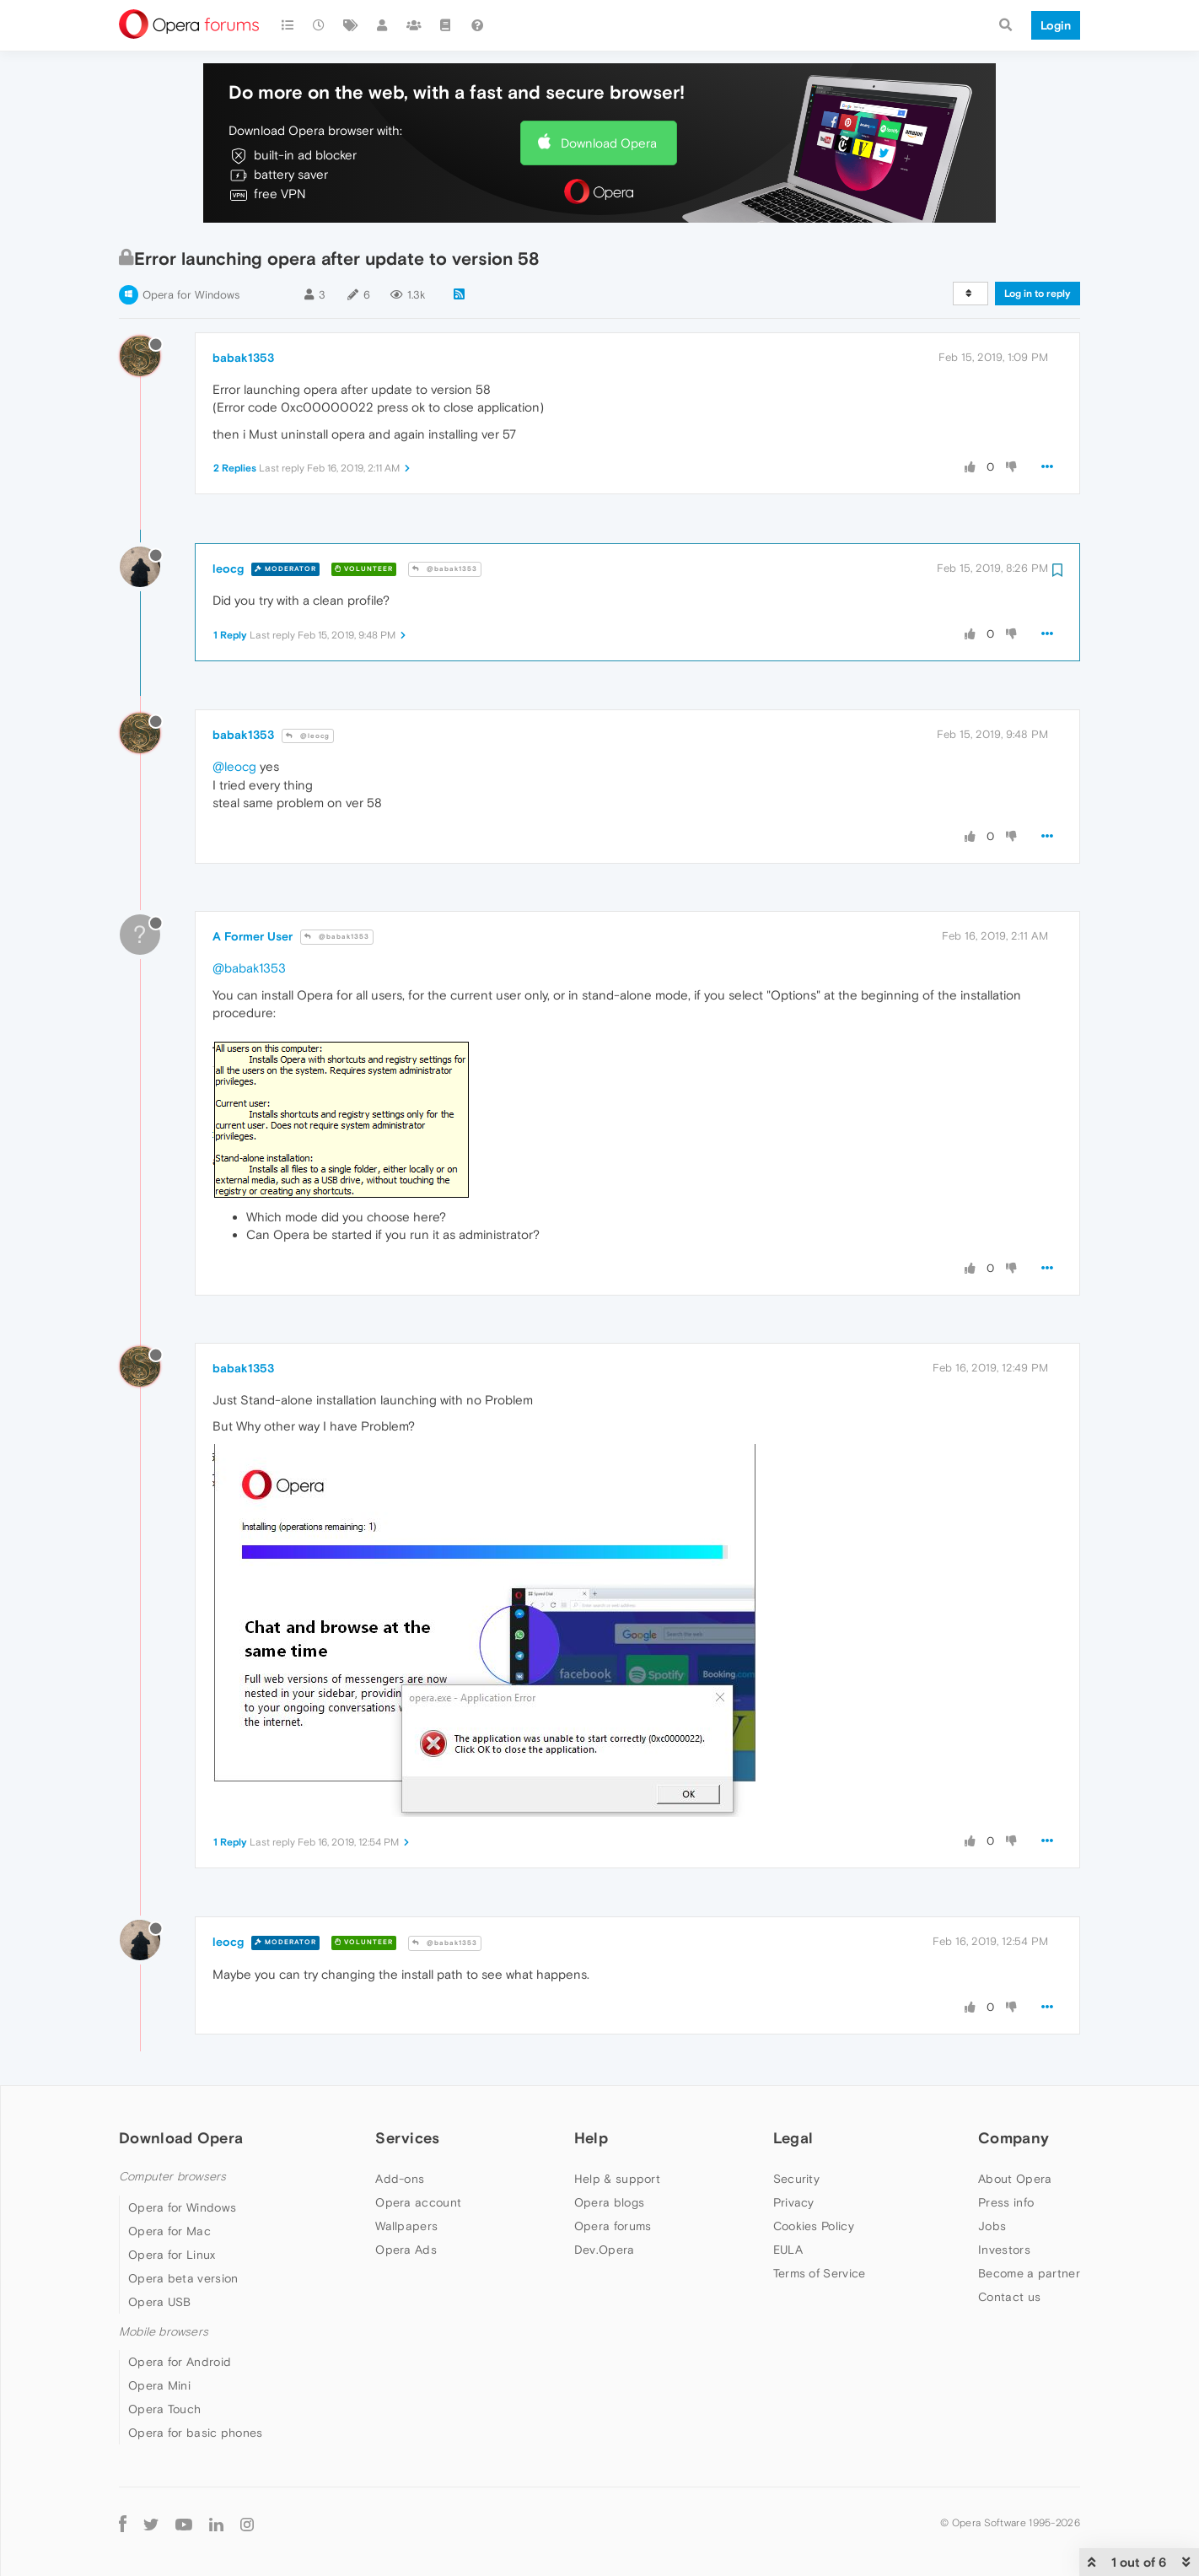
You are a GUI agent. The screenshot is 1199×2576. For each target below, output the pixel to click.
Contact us (1009, 2297)
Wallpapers (406, 2226)
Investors (1004, 2249)
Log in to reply (1037, 293)
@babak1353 (444, 569)
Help (591, 2138)
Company (1013, 2138)
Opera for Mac (169, 2231)
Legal (793, 2138)
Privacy (794, 2202)
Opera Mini (159, 2385)
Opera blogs (609, 2202)
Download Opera (609, 143)
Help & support (617, 2178)
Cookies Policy (813, 2226)
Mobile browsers (163, 2332)
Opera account (418, 2202)
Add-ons (399, 2178)
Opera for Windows (190, 294)
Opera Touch (164, 2409)
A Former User (252, 936)
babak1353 (243, 357)
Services (407, 2138)
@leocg (308, 736)
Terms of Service (819, 2273)
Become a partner (1029, 2273)
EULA (788, 2249)
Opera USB (159, 2302)
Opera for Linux (172, 2254)
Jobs (992, 2226)
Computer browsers (172, 2176)
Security (796, 2178)
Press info (1006, 2202)
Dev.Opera (604, 2249)
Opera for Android (179, 2362)
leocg (228, 568)
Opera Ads (406, 2249)
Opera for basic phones (195, 2432)
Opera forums (613, 2226)
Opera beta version (183, 2278)
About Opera (1014, 2178)
